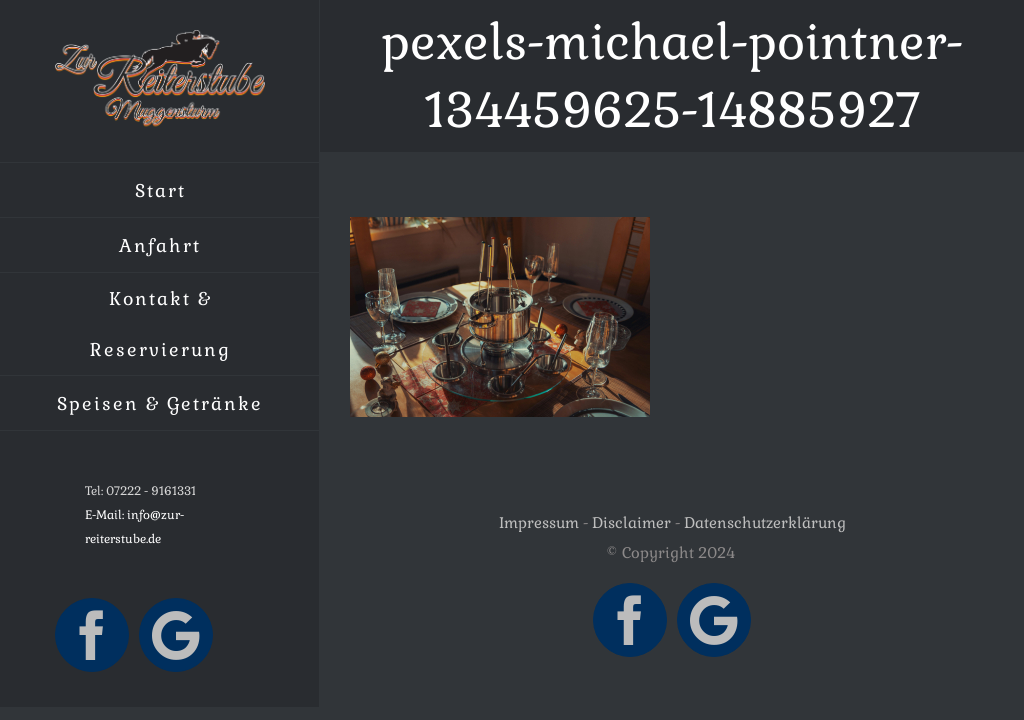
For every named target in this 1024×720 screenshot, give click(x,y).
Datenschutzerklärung (765, 522)
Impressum (539, 522)
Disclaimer (631, 522)
